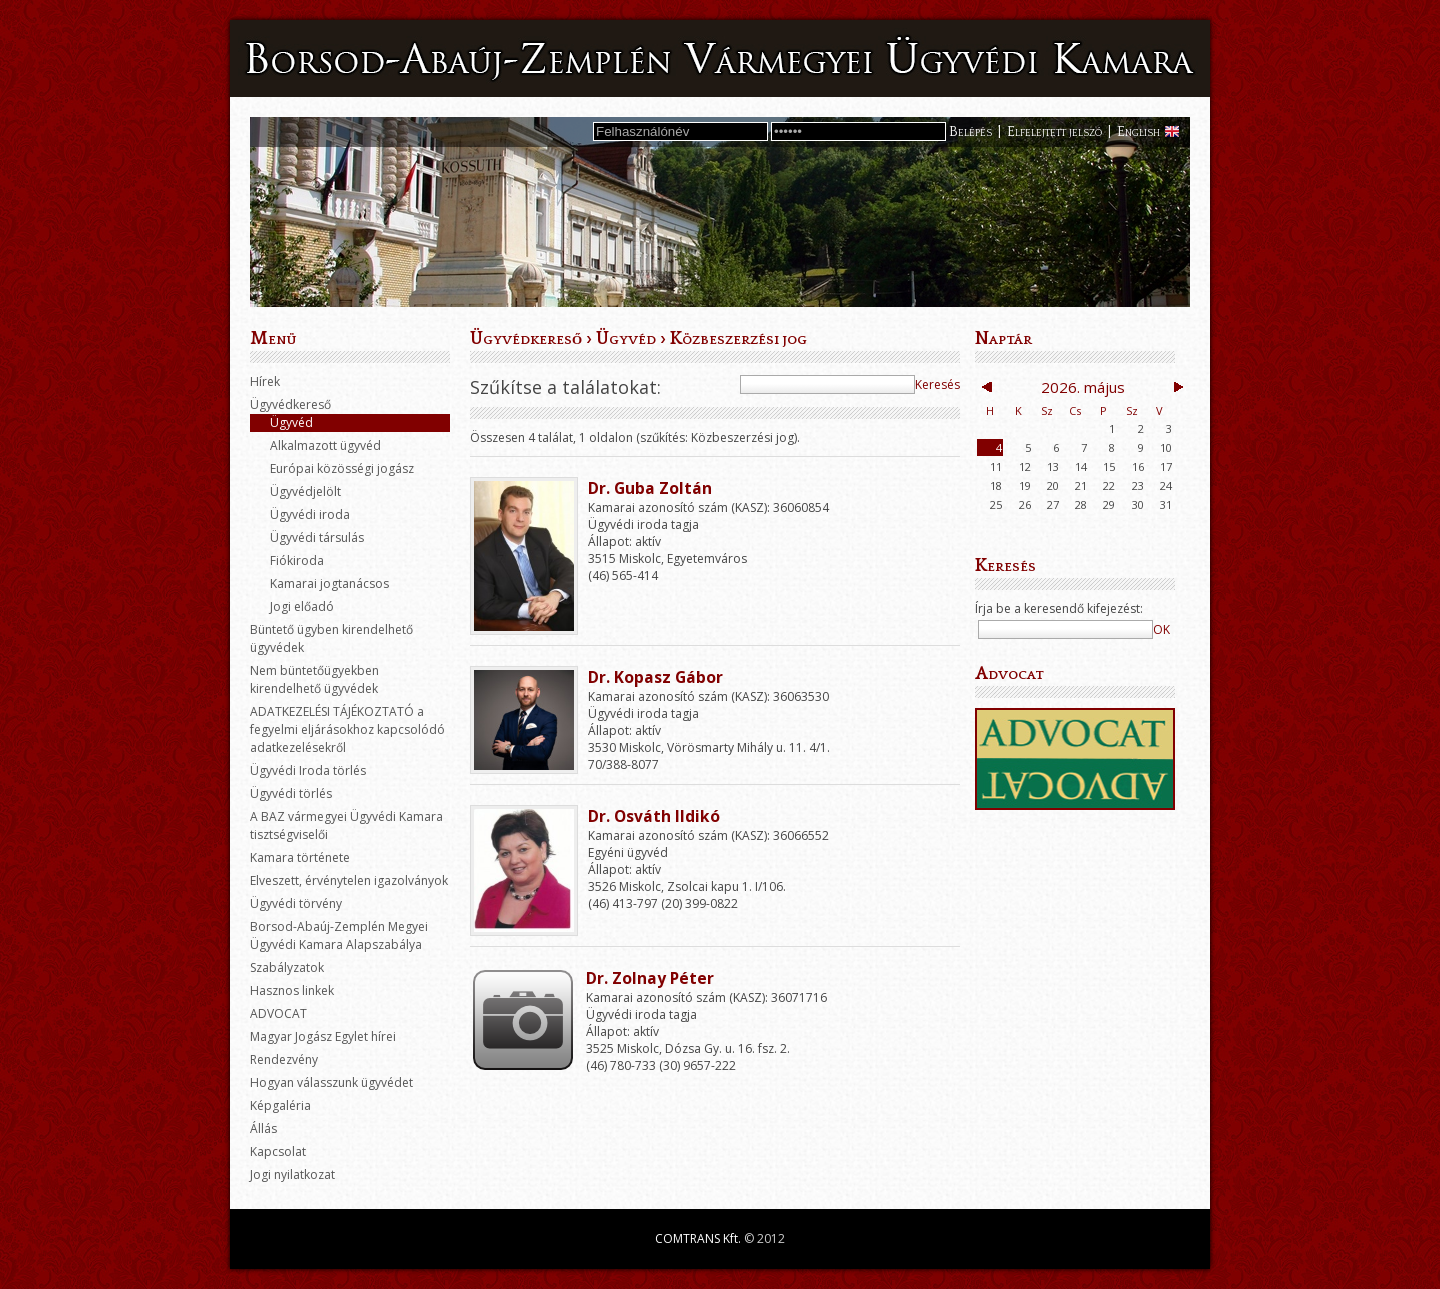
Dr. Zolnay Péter (650, 978)
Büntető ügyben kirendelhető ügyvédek (331, 638)
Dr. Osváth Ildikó (654, 816)
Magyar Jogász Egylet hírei (323, 1036)
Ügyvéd (291, 422)
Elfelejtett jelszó (1054, 132)
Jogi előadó (302, 606)
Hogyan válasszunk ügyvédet (331, 1082)
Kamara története (300, 857)
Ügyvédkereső (290, 404)
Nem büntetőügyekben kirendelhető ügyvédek (314, 679)
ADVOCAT (278, 1013)
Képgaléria (280, 1105)
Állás (263, 1128)
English (1138, 132)
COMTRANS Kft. (698, 1238)
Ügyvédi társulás (317, 537)
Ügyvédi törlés (291, 793)
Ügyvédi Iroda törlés (308, 770)
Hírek (265, 381)
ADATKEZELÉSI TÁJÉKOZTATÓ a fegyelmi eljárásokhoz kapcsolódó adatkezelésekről (347, 729)
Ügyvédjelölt (305, 491)
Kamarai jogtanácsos (329, 583)
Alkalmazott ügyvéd (325, 445)
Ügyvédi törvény (296, 903)
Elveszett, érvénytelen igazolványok (349, 880)
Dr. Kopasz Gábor (655, 677)
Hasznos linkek (292, 990)
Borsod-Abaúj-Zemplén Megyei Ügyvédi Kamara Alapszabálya (339, 935)
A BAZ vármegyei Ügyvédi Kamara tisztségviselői (346, 825)
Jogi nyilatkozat (292, 1174)
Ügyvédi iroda (310, 514)
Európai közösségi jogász (342, 468)
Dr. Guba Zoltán (650, 488)
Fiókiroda (297, 560)
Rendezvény (284, 1059)
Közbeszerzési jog (738, 339)
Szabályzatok (287, 967)
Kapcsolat (278, 1151)
